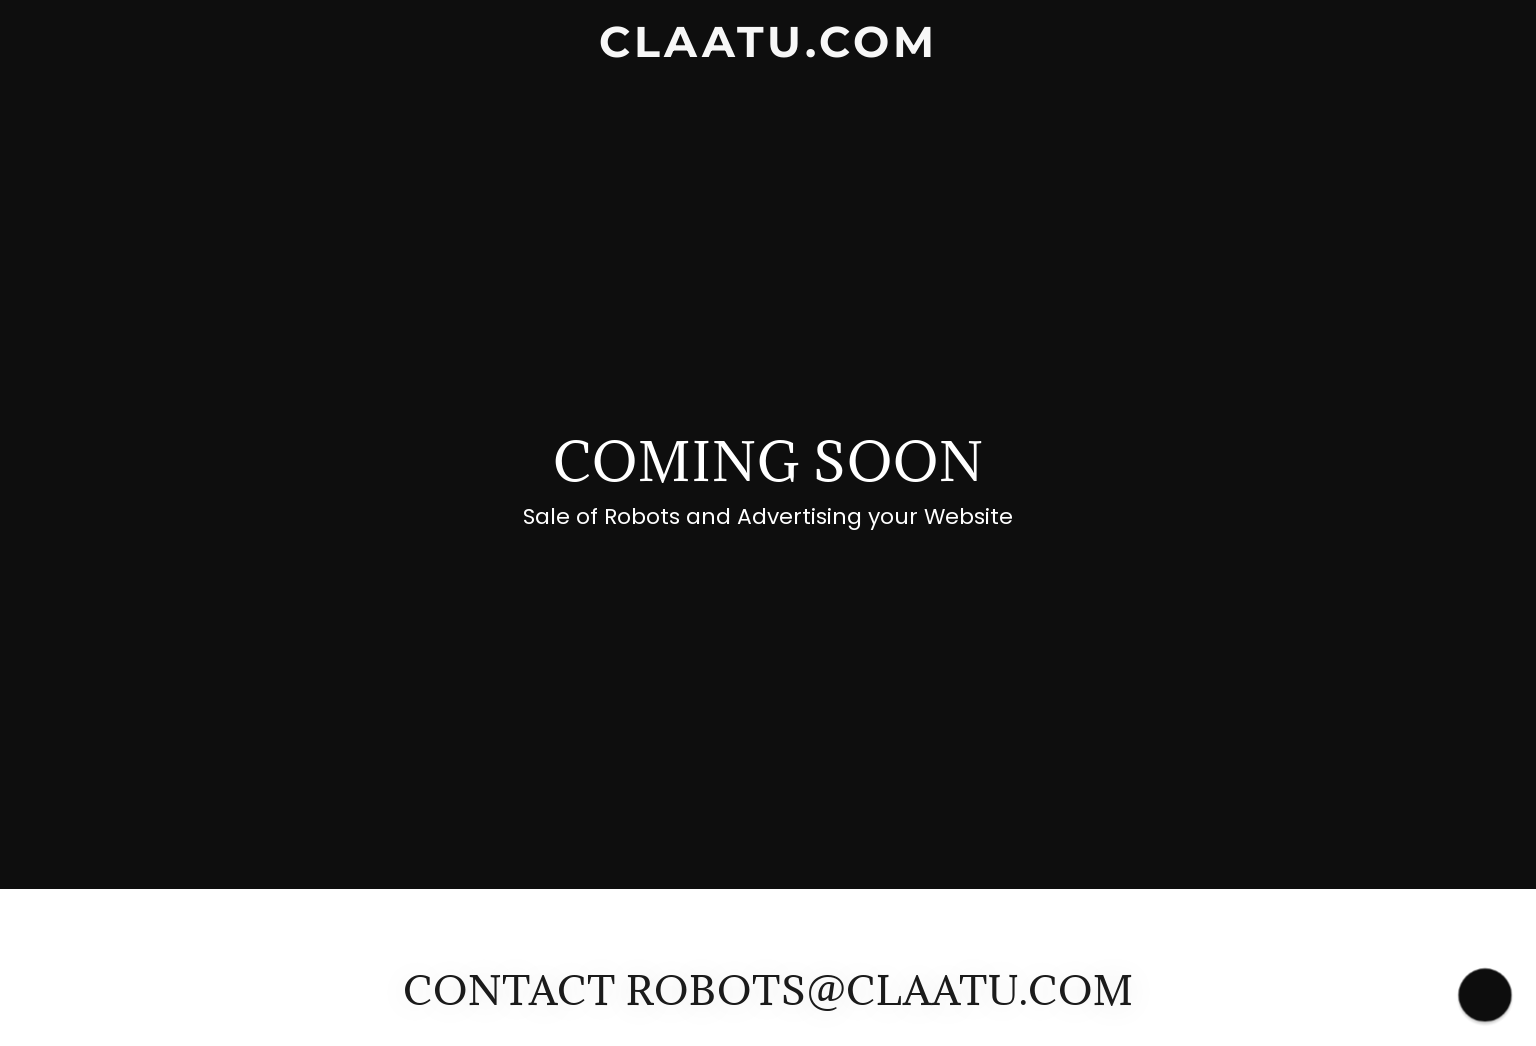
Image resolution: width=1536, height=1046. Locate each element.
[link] (768, 51)
